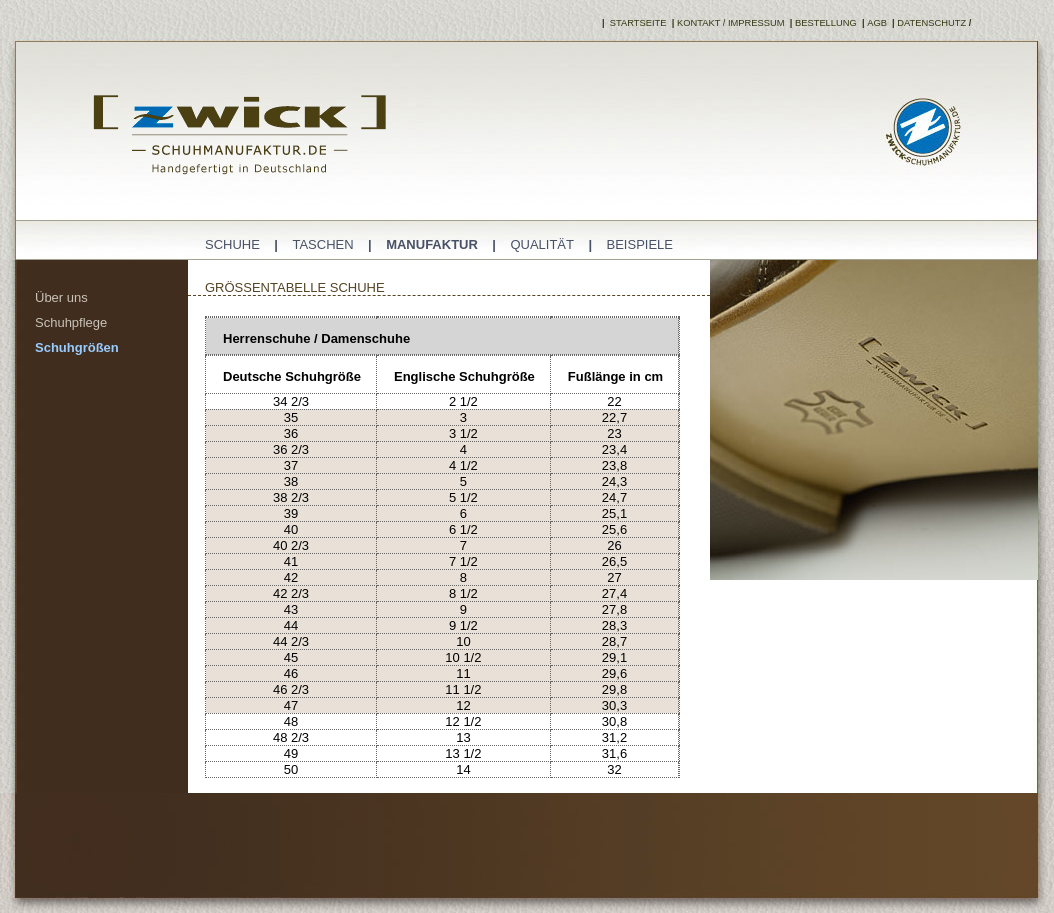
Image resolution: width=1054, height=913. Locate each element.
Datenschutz (931, 23)
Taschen (322, 244)
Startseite (636, 23)
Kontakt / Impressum (731, 23)
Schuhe (232, 244)
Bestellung (826, 23)
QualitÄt (542, 244)
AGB (877, 23)
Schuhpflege (71, 322)
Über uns (61, 297)
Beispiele (640, 244)
